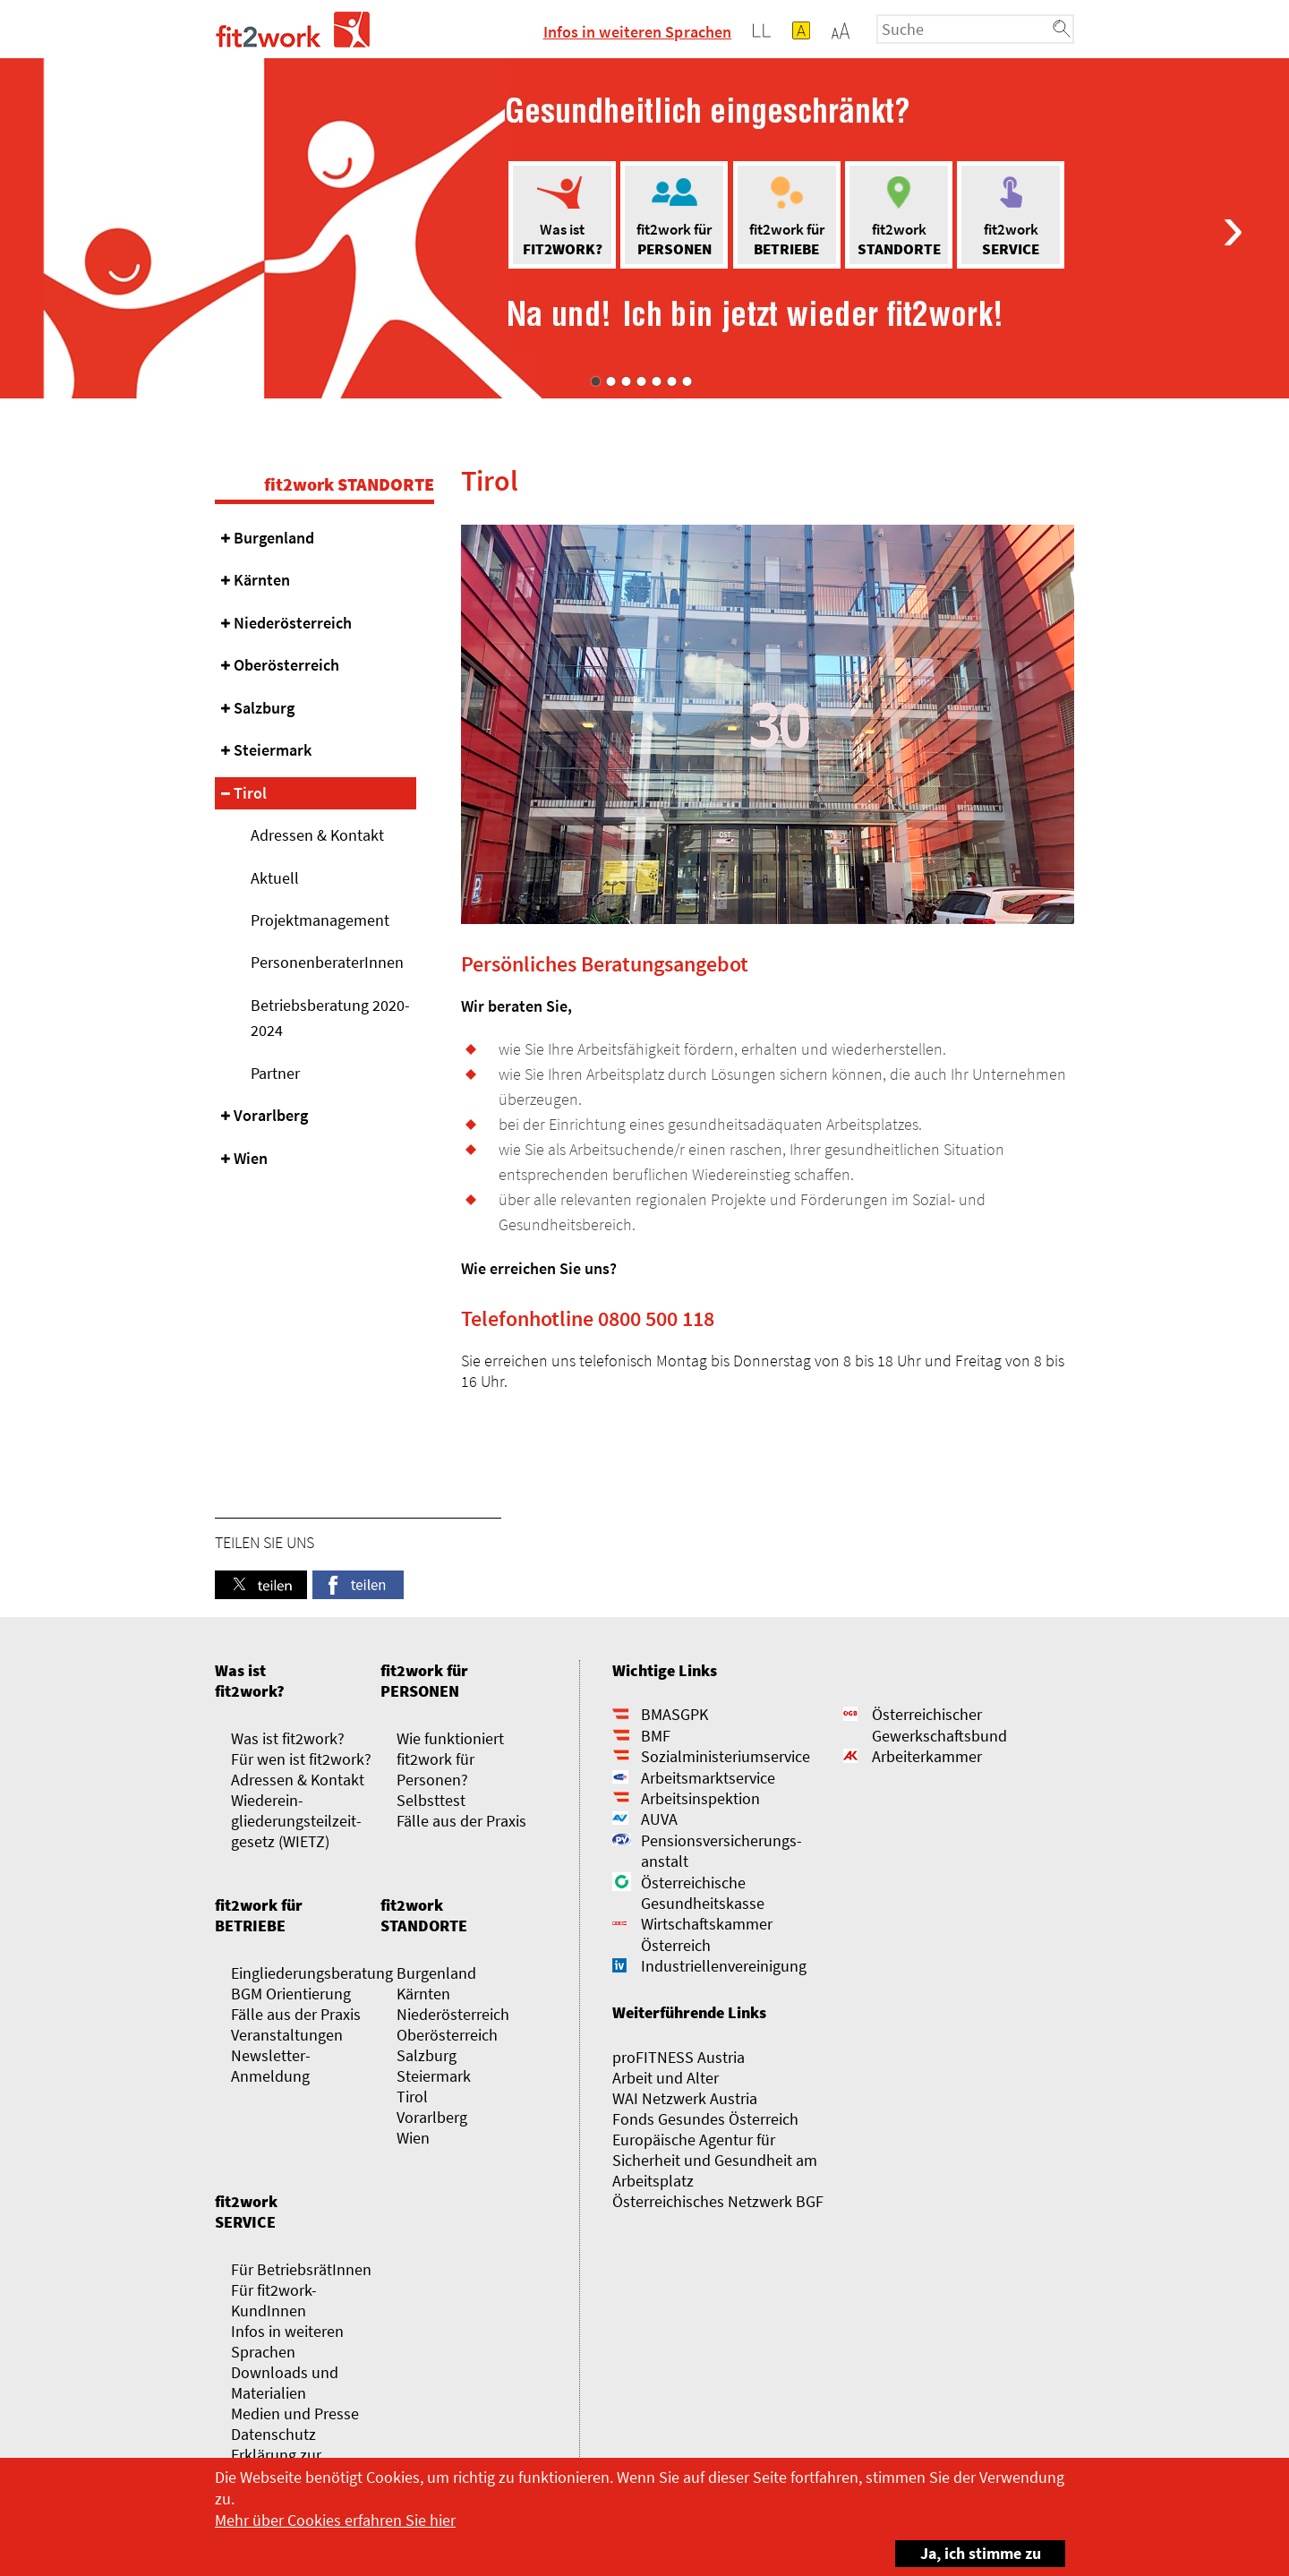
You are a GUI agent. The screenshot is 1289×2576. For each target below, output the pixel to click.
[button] (840, 30)
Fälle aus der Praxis (461, 1820)
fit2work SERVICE (246, 2211)
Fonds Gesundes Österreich (705, 2119)
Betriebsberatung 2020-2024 (330, 1017)
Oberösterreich (286, 665)
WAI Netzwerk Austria (684, 2098)
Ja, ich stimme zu (968, 2551)
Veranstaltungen (287, 2034)
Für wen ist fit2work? (301, 1759)
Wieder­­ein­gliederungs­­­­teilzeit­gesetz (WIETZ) (296, 1821)
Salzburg (264, 707)
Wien (251, 1158)
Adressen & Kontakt (317, 835)
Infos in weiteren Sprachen (637, 31)
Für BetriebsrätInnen (301, 2269)
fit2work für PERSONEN (424, 1680)
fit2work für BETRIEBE (259, 1915)
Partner (275, 1073)
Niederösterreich (293, 622)
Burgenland (274, 537)
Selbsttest (431, 1800)
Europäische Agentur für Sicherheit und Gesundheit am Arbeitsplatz (714, 2160)
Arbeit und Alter (665, 2077)
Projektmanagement (320, 920)
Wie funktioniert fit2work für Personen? (450, 1759)
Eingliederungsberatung (312, 1973)
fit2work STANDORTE (349, 484)
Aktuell (275, 878)
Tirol (250, 793)
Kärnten (262, 579)
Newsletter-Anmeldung (271, 2065)
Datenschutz (273, 2434)
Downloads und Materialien (284, 2382)
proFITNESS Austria (678, 2057)
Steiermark (273, 750)
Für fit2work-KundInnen (274, 2300)
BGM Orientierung (291, 1993)
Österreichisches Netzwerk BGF (718, 2201)
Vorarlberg (271, 1115)
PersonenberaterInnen (327, 962)
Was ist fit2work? (250, 1680)
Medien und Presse (295, 2413)
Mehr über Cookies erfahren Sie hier (335, 2520)
